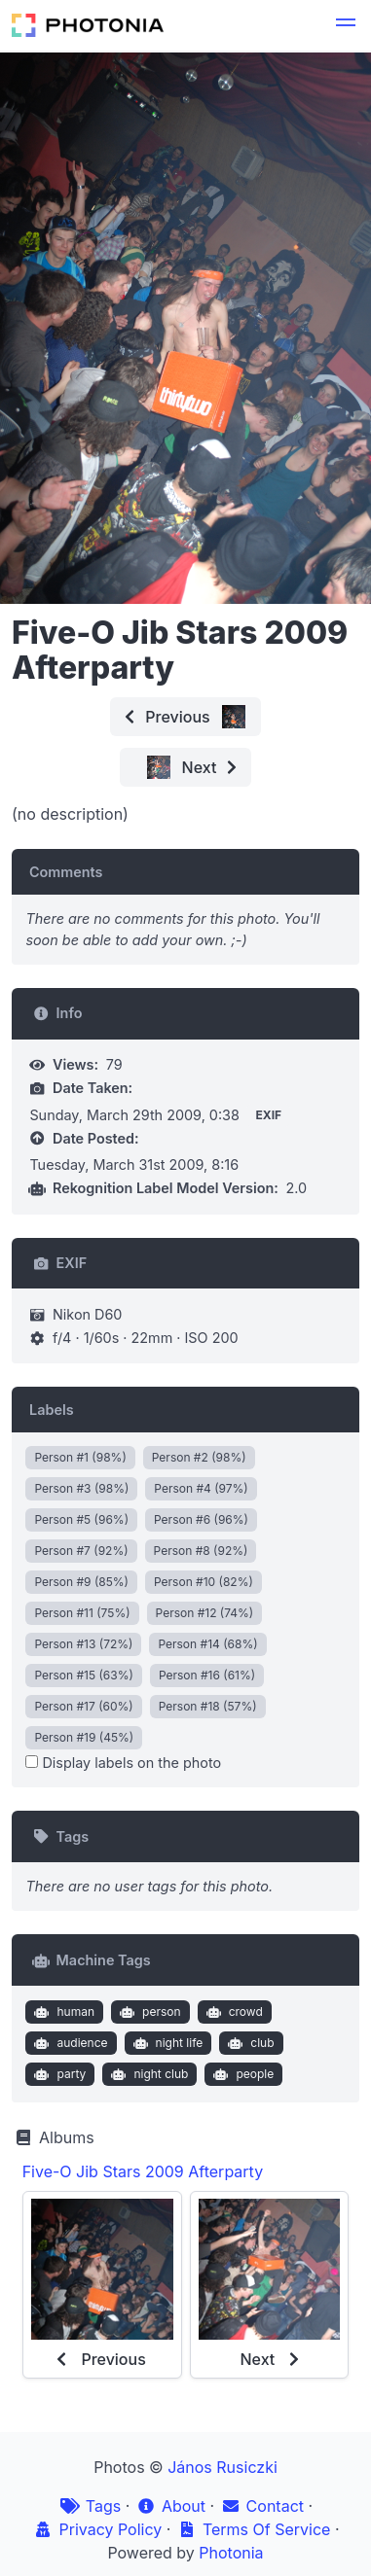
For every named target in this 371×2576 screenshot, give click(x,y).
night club (148, 2074)
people (241, 2074)
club (249, 2043)
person (148, 2012)
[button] (345, 25)
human (62, 2012)
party (58, 2074)
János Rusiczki (222, 2467)
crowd (232, 2012)
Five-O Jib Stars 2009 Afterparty (142, 2171)
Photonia (231, 2552)
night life (166, 2043)
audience (69, 2043)
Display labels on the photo (123, 1762)
